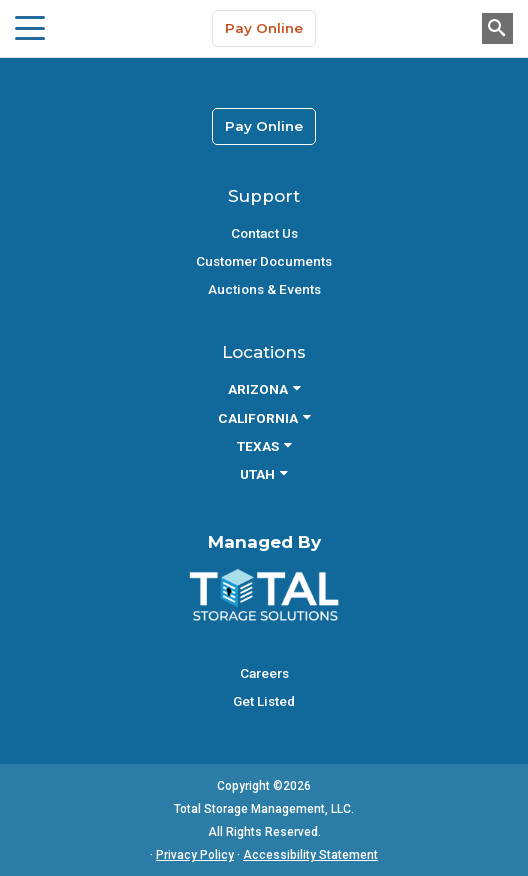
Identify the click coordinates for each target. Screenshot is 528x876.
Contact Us (264, 233)
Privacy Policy (195, 855)
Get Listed (264, 701)
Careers (264, 673)
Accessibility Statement (310, 855)
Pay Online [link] (264, 126)
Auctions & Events (264, 289)
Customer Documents (264, 261)
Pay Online (264, 28)
